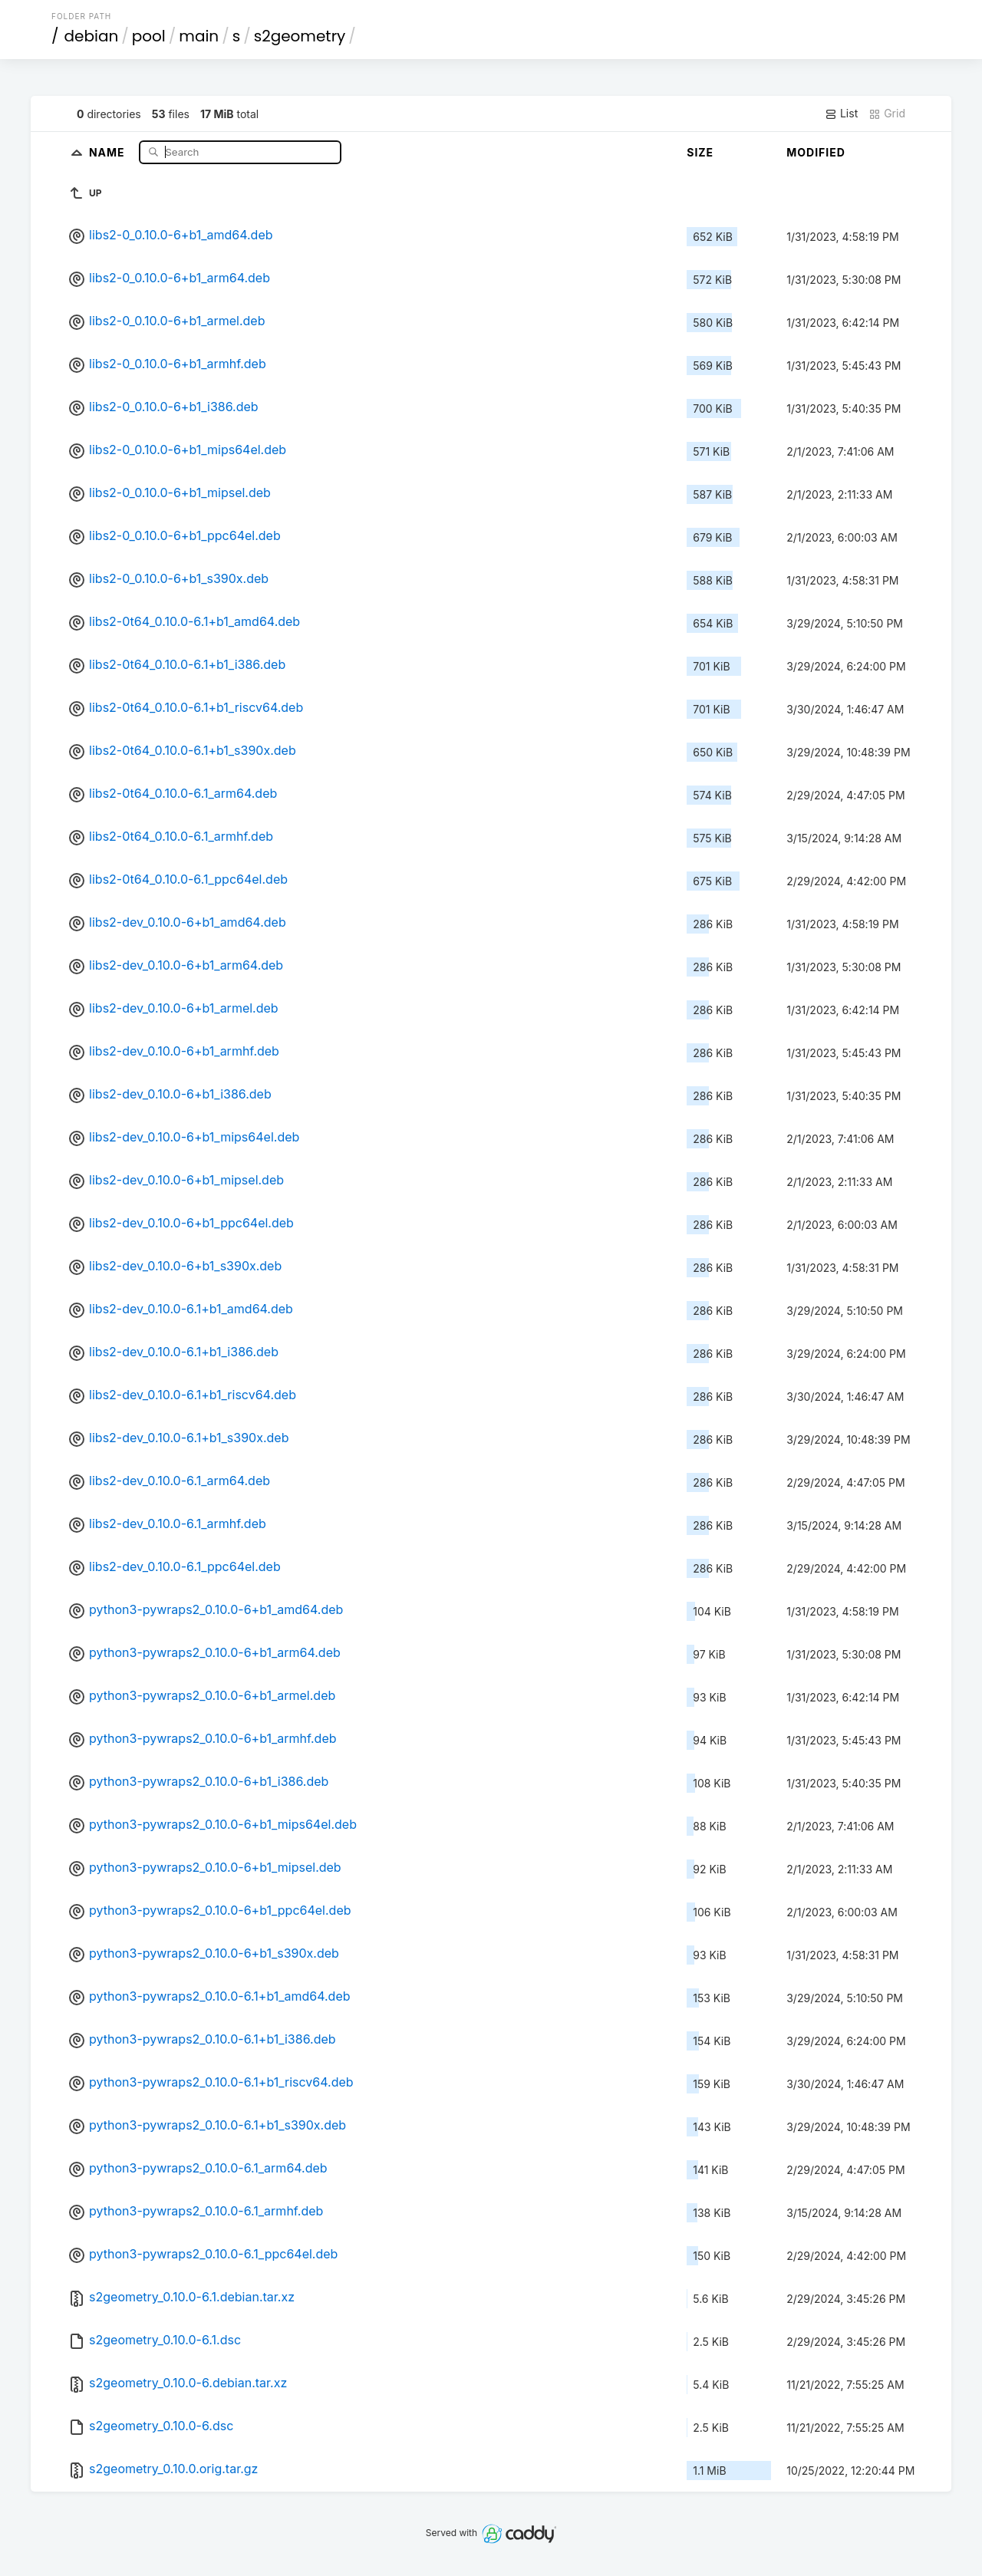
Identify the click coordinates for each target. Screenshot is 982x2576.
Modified (815, 152)
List (841, 113)
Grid (886, 113)
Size (700, 152)
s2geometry (300, 36)
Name (108, 151)
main (199, 36)
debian (91, 36)
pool (149, 36)
